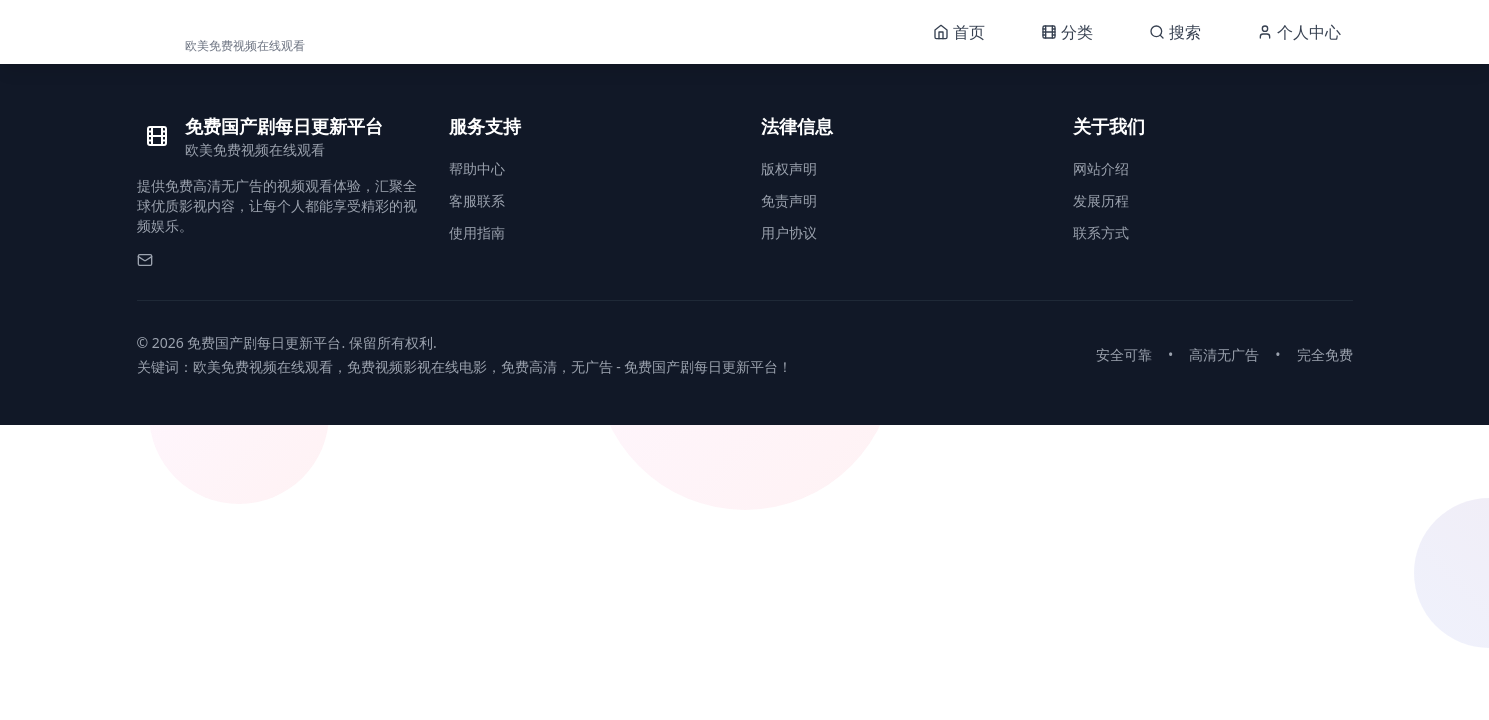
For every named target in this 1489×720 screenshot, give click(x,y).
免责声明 (789, 200)
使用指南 (477, 232)
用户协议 (789, 232)
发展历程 (1101, 200)
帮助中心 (477, 168)
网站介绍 (1101, 168)
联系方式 (1101, 232)
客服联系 (477, 200)
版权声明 (789, 168)
